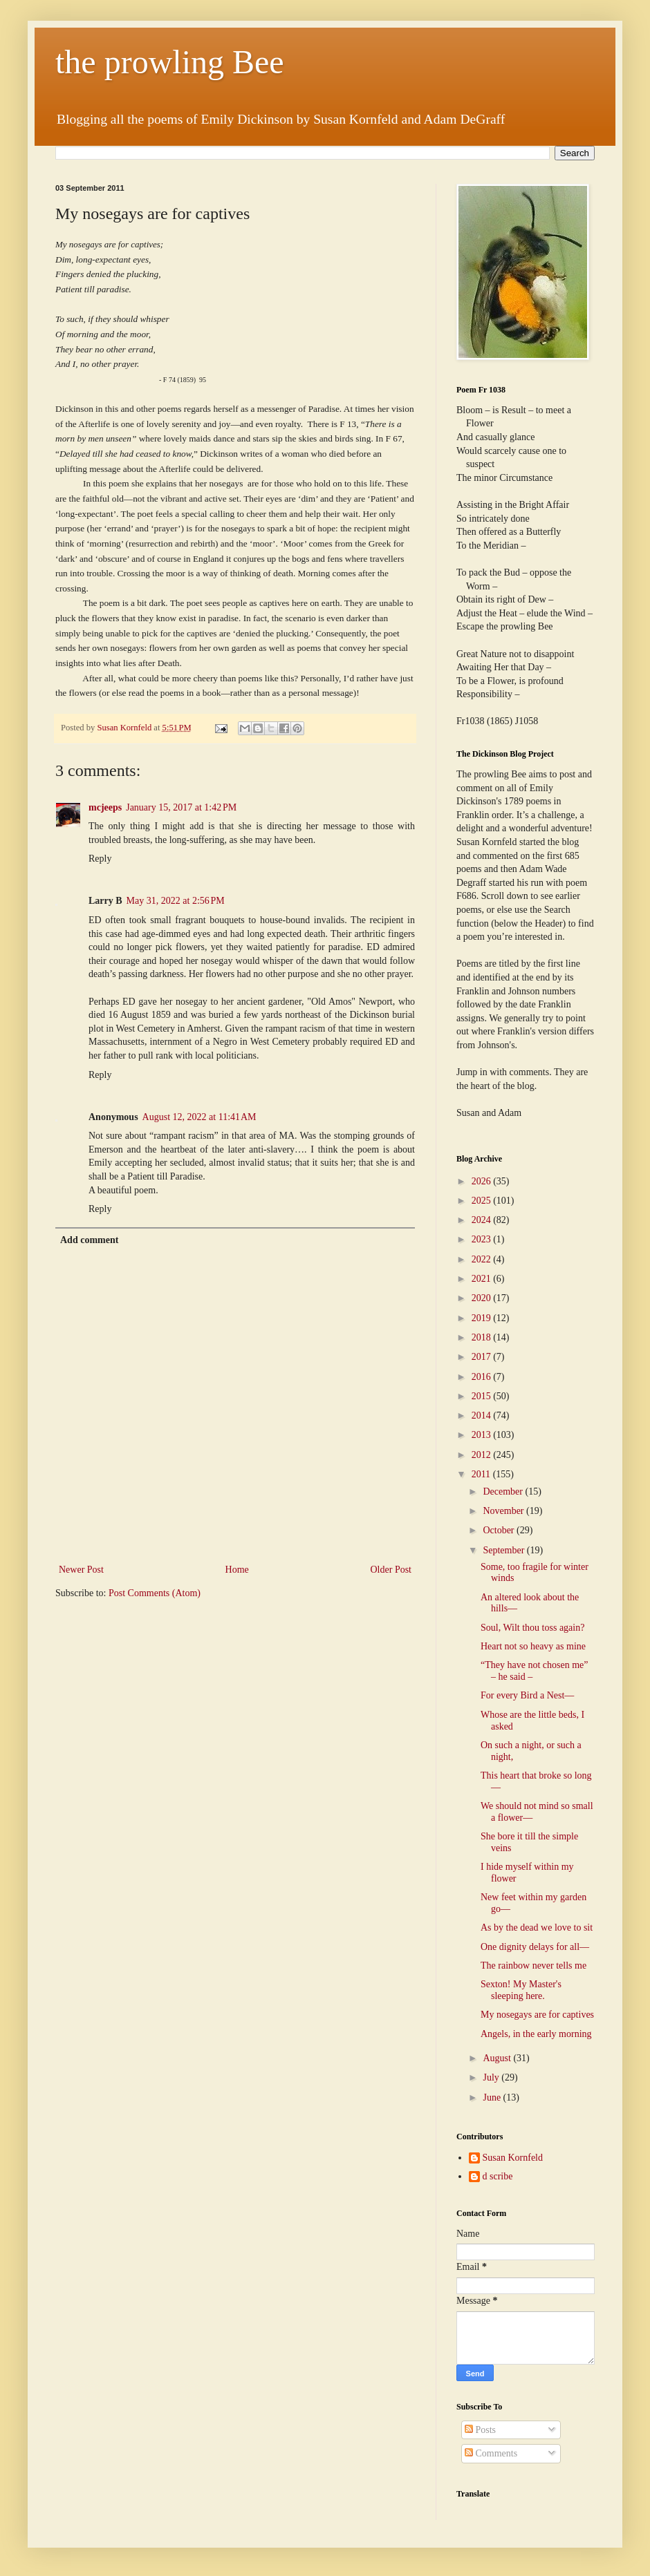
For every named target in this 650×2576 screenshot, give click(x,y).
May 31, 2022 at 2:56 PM (176, 901)
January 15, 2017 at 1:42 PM (181, 807)
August (498, 2058)
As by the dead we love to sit (537, 1927)
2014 (483, 1415)
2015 (483, 1396)
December (504, 1491)
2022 (483, 1259)
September (504, 1550)
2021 (483, 1278)
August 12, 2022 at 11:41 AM (199, 1117)
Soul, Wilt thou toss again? (532, 1627)
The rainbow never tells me (533, 1965)
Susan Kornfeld (513, 2157)
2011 (482, 1474)
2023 (483, 1239)
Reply (100, 858)
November (504, 1511)
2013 (483, 1435)
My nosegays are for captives (537, 2014)
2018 (483, 1337)
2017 (483, 1357)
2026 (483, 1181)
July (492, 2077)
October (500, 1530)
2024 (483, 1220)
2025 (483, 1200)
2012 (483, 1455)
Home (237, 1569)
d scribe (498, 2176)
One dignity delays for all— (535, 1947)
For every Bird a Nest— (527, 1695)
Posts (480, 2430)
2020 (483, 1298)
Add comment (89, 1240)
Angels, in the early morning (536, 2034)
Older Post (391, 1569)
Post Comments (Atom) (155, 1593)
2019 (483, 1318)
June (493, 2097)
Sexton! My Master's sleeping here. (521, 1990)
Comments (491, 2453)
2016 (483, 1377)
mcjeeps (105, 807)
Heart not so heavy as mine (533, 1646)
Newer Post (81, 1569)
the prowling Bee (169, 62)
